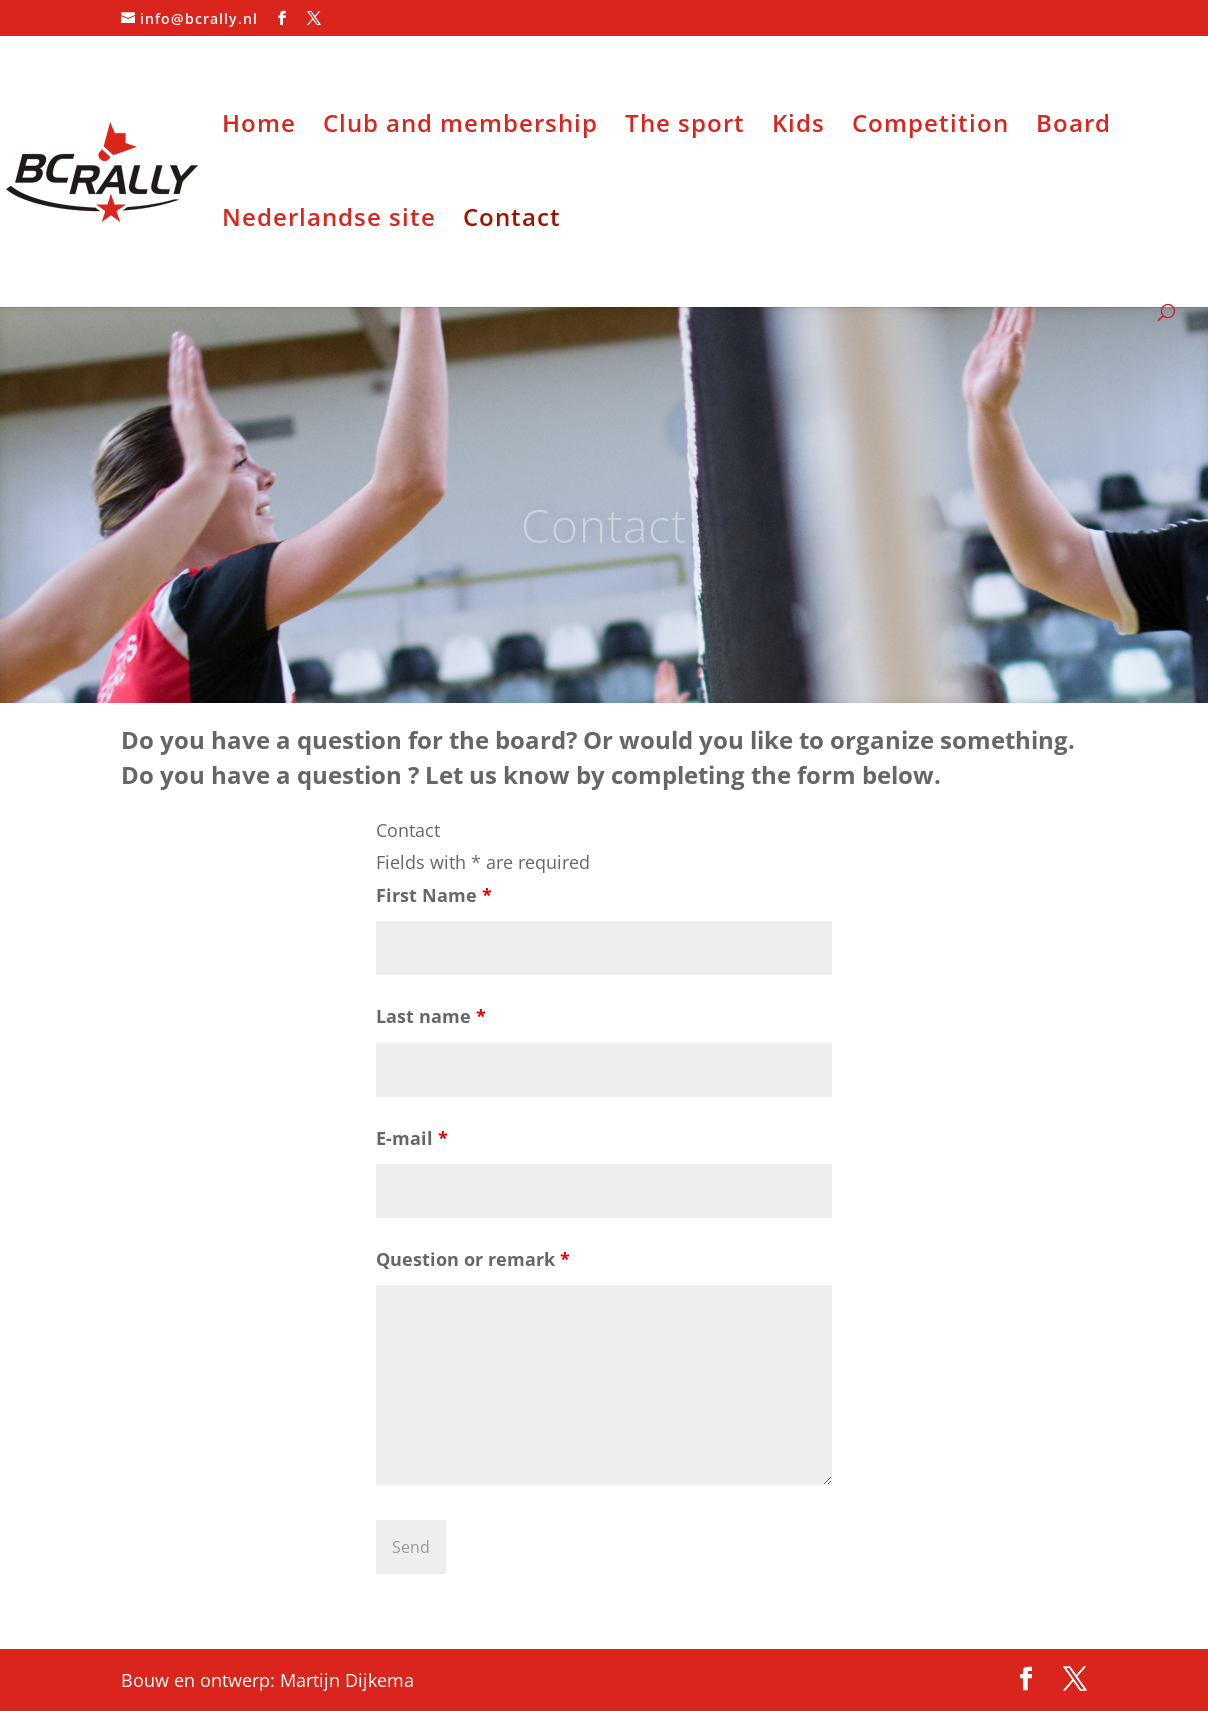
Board (1073, 127)
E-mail (412, 1138)
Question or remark (473, 1259)
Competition (930, 127)
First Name (434, 895)
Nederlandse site (329, 221)
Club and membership (460, 127)
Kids (798, 127)
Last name (431, 1016)
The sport (685, 127)
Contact (512, 221)
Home (259, 127)
